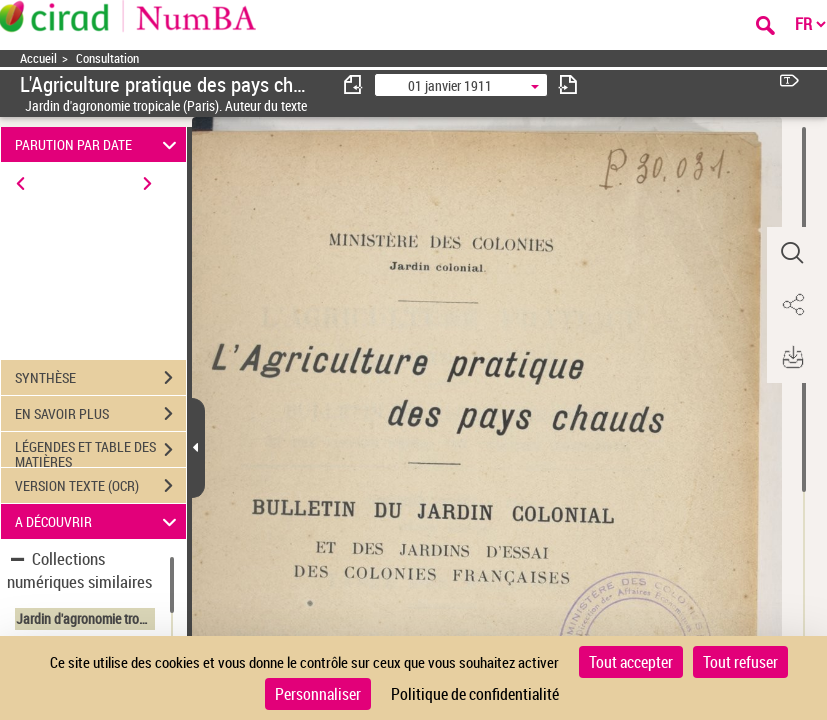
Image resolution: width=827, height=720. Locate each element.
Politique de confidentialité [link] (475, 694)
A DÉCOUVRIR (98, 521)
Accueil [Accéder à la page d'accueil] (38, 58)
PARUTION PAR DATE (98, 144)
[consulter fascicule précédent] (354, 84)
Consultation (107, 58)
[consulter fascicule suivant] (568, 84)
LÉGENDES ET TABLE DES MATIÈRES (100, 452)
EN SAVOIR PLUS (100, 414)
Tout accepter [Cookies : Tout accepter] (631, 662)
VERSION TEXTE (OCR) (100, 486)
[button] (792, 253)
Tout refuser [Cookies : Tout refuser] (740, 662)
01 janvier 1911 (450, 85)
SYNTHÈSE (100, 378)
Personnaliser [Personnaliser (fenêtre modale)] (318, 694)
